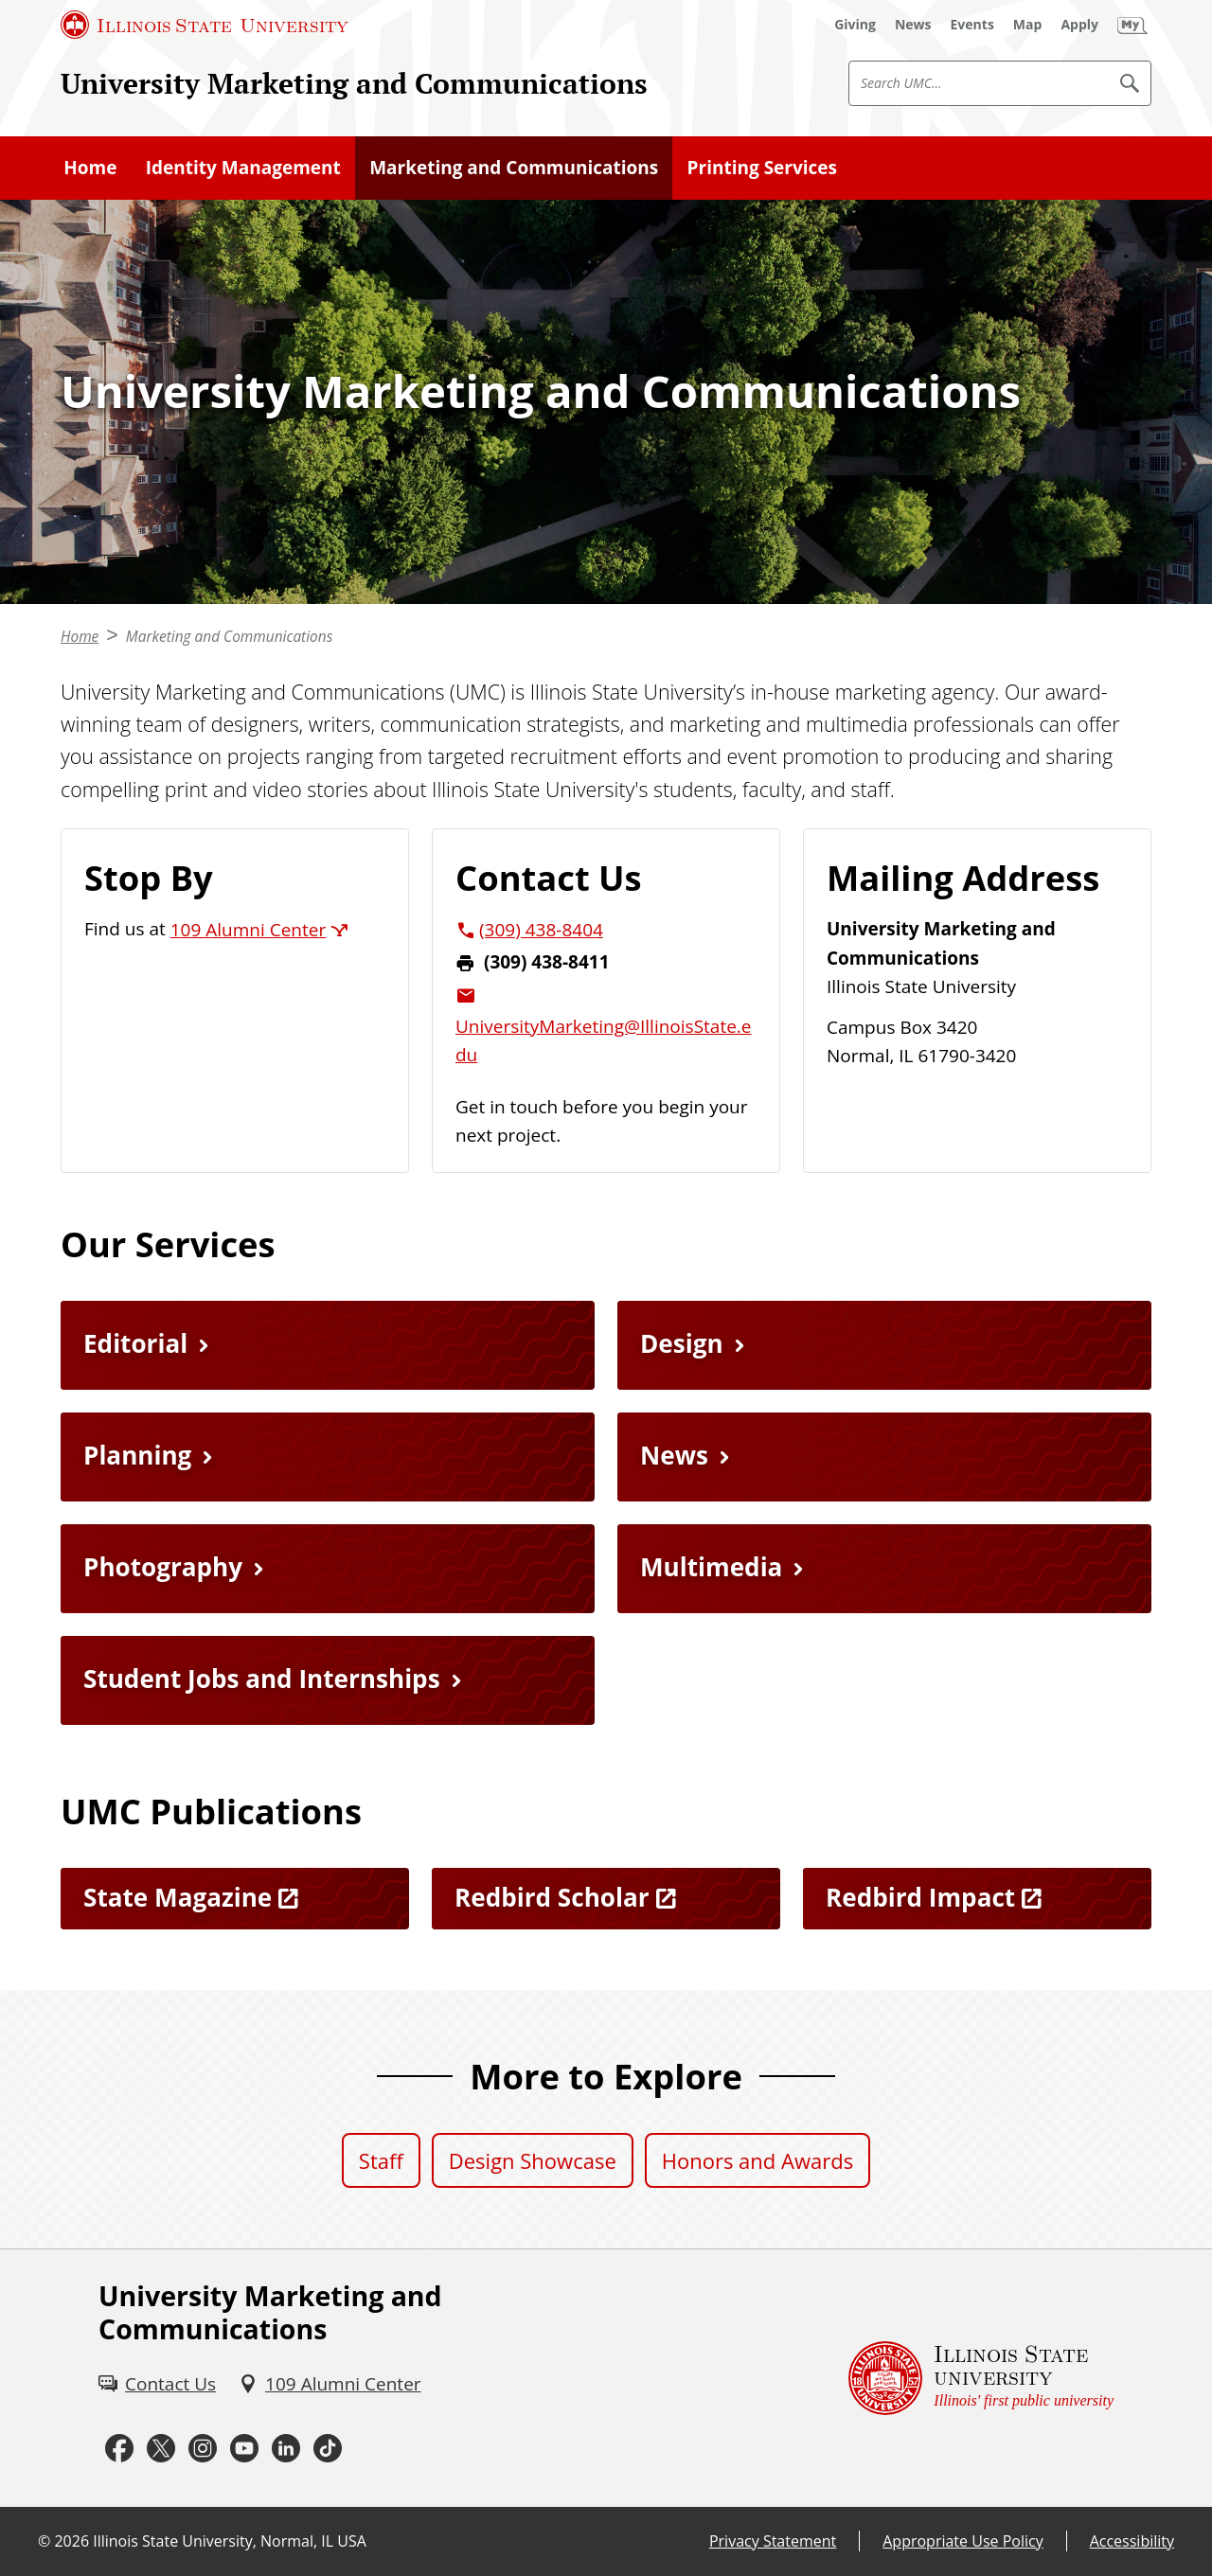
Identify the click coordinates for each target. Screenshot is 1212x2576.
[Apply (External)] (1079, 24)
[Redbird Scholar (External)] (606, 1899)
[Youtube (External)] (244, 2448)
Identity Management (243, 167)
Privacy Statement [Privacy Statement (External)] (772, 2541)
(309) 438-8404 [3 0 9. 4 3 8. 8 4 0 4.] (541, 929)
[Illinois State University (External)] (204, 24)
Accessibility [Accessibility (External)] (1132, 2541)
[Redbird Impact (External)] (977, 1899)
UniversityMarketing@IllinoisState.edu (603, 1040)
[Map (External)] (1027, 24)
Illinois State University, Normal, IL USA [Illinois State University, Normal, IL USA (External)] (229, 2541)
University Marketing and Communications (354, 82)
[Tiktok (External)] (327, 2448)
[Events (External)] (972, 24)
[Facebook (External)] (119, 2448)
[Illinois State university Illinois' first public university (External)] (981, 2378)
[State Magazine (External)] (235, 1899)
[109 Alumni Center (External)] (329, 2384)
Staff (381, 2160)
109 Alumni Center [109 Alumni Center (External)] (248, 929)
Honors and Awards (757, 2160)
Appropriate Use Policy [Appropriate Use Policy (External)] (962, 2541)
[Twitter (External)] (161, 2448)
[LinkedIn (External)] (286, 2448)
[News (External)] (913, 24)
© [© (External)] (44, 2541)
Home (89, 167)
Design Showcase (532, 2160)
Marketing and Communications (513, 167)
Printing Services (762, 167)
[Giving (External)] (855, 24)
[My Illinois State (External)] (1132, 24)
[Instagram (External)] (202, 2448)
